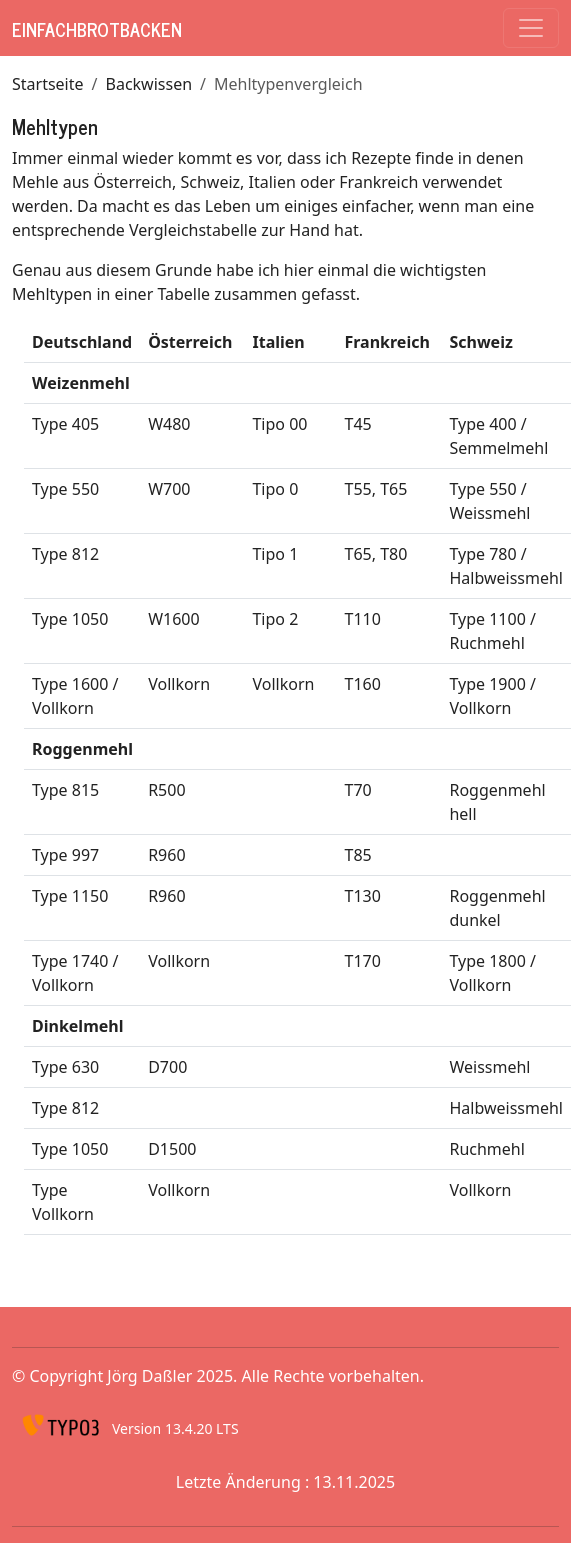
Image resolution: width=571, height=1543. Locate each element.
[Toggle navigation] (531, 28)
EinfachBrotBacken (97, 29)
